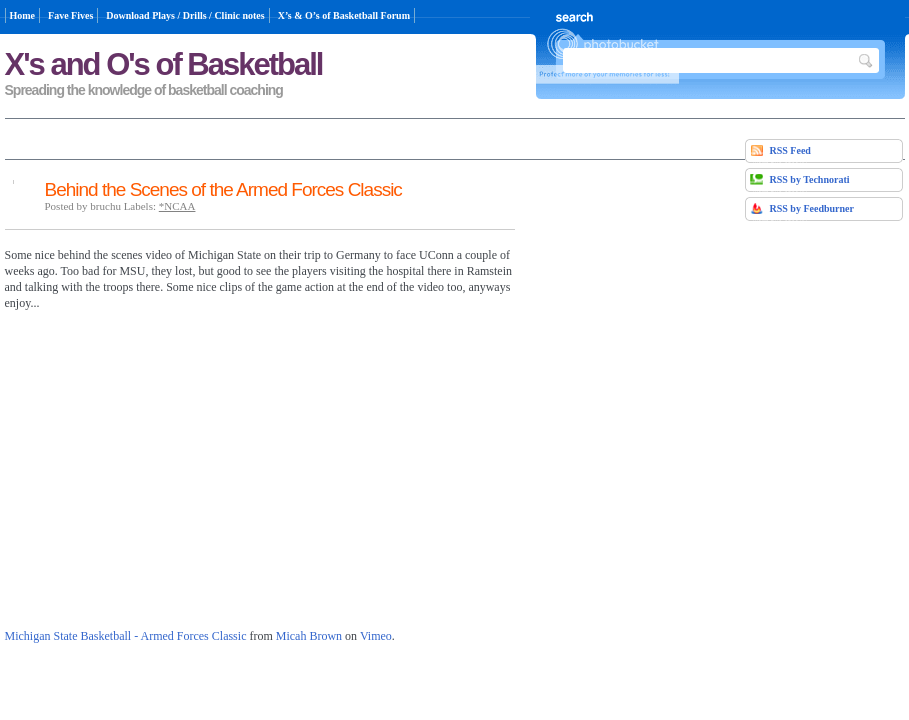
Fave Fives (70, 15)
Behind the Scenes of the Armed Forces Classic (223, 189)
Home (23, 15)
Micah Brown (309, 636)
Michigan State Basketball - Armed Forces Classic (126, 636)
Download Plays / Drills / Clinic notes (185, 15)
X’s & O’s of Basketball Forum (344, 15)
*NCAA (177, 206)
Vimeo (376, 636)
